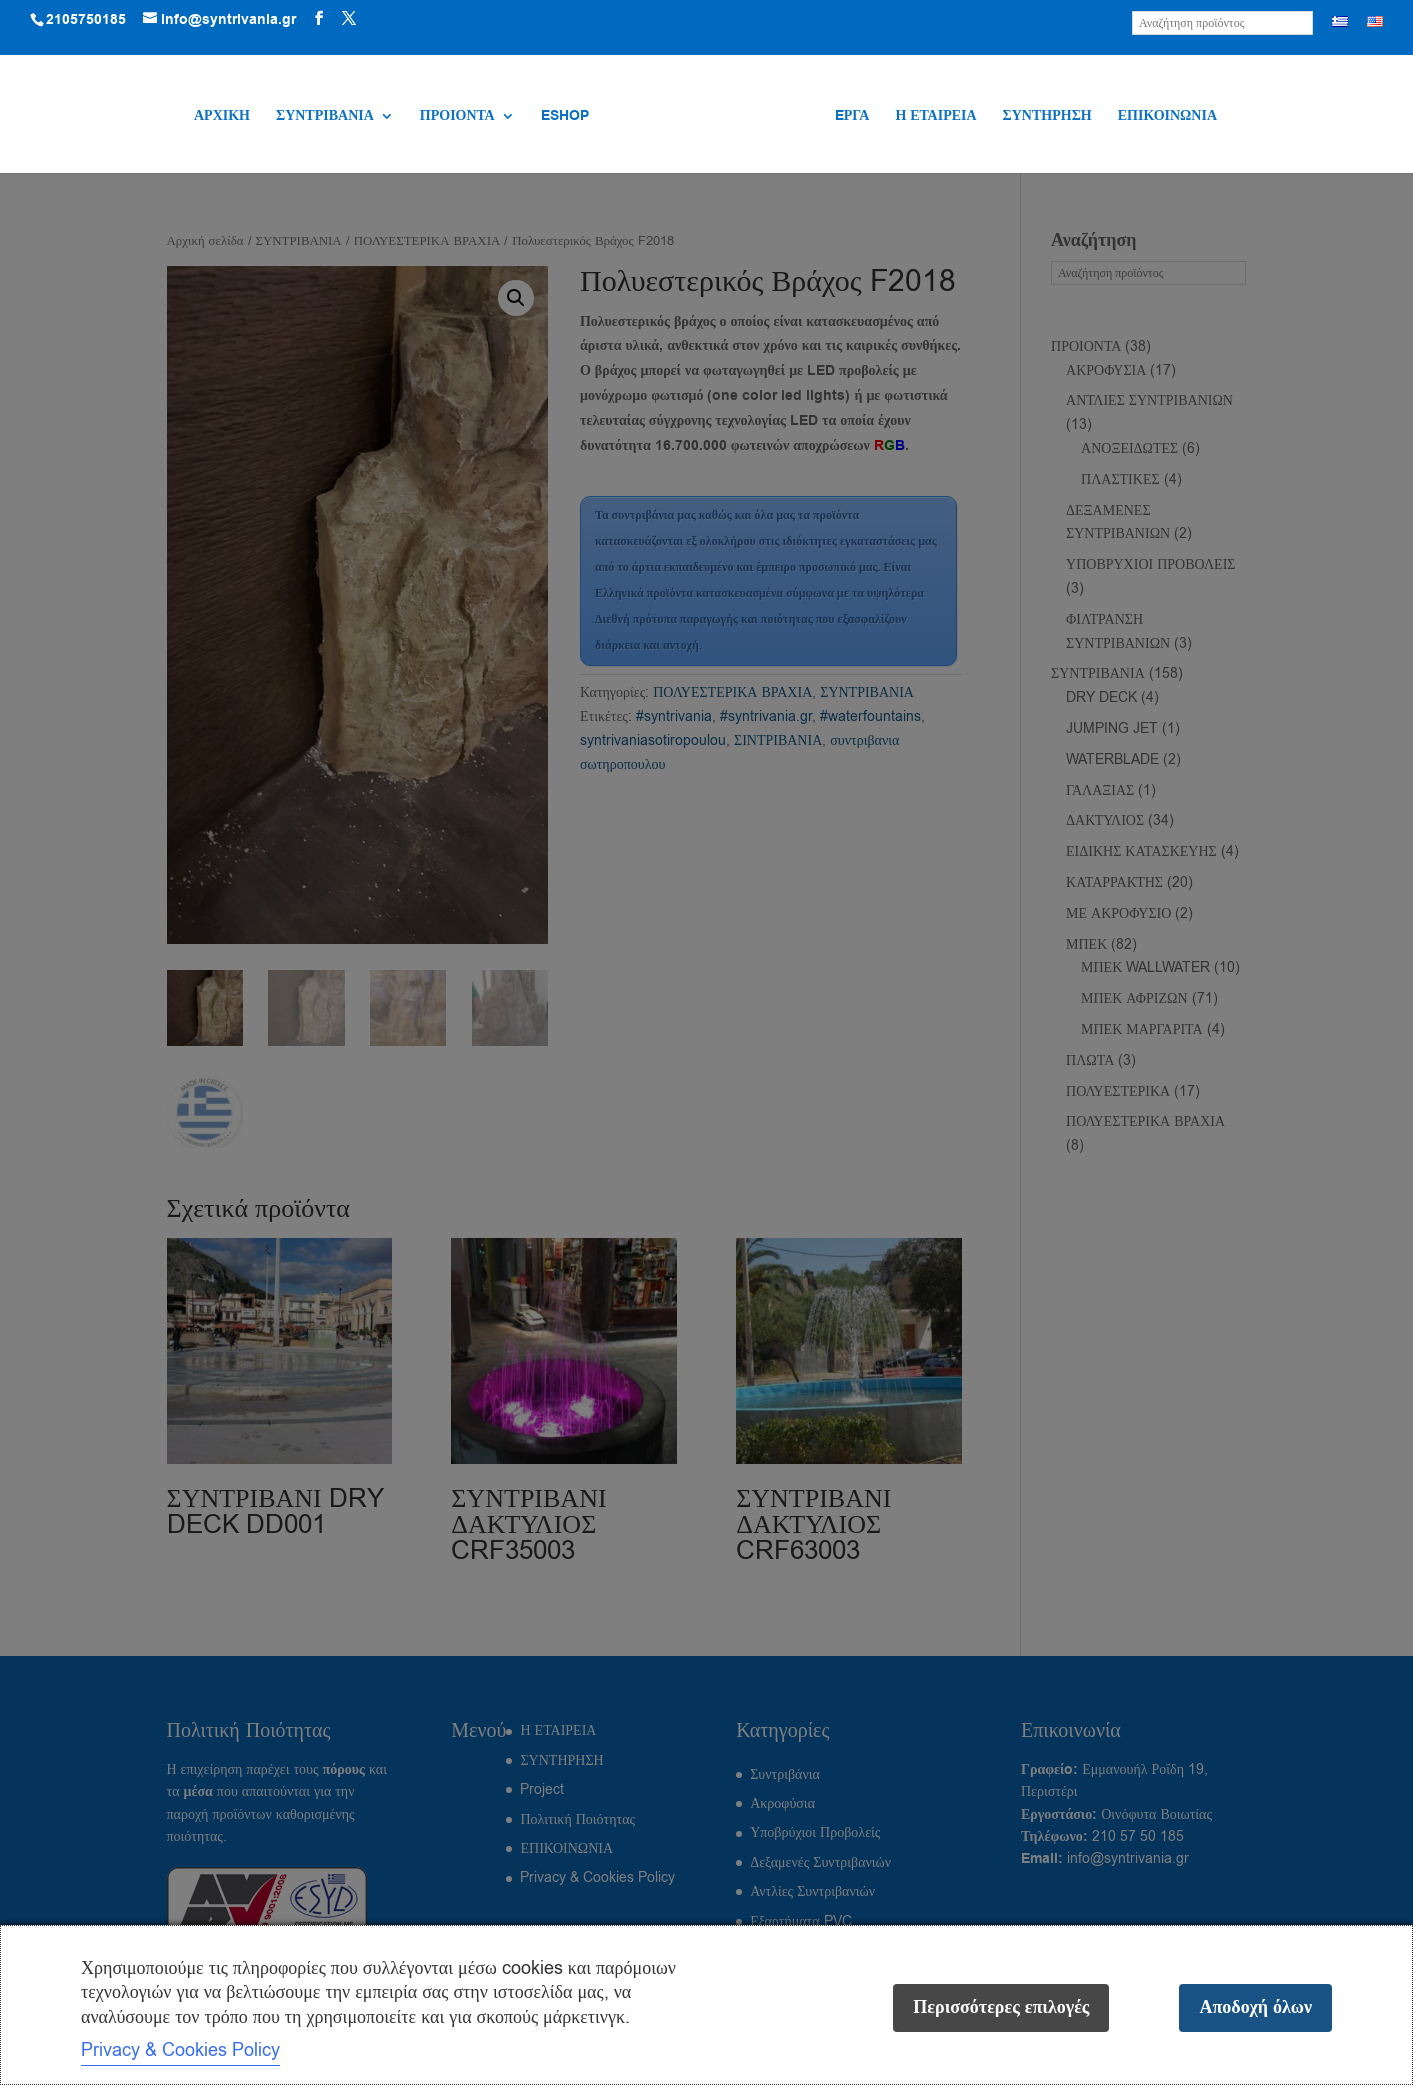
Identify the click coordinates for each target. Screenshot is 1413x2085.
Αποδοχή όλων (1255, 2007)
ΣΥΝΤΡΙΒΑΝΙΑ (327, 116)
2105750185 (86, 20)
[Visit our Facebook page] (319, 19)
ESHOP (567, 116)
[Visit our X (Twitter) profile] (349, 19)
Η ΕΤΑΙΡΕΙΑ (933, 116)
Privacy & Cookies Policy (180, 2050)
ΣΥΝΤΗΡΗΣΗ (1044, 116)
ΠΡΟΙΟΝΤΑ (459, 116)
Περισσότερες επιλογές (1001, 2007)
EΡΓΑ (850, 116)
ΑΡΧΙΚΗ (224, 116)
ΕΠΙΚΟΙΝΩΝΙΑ (1165, 116)
